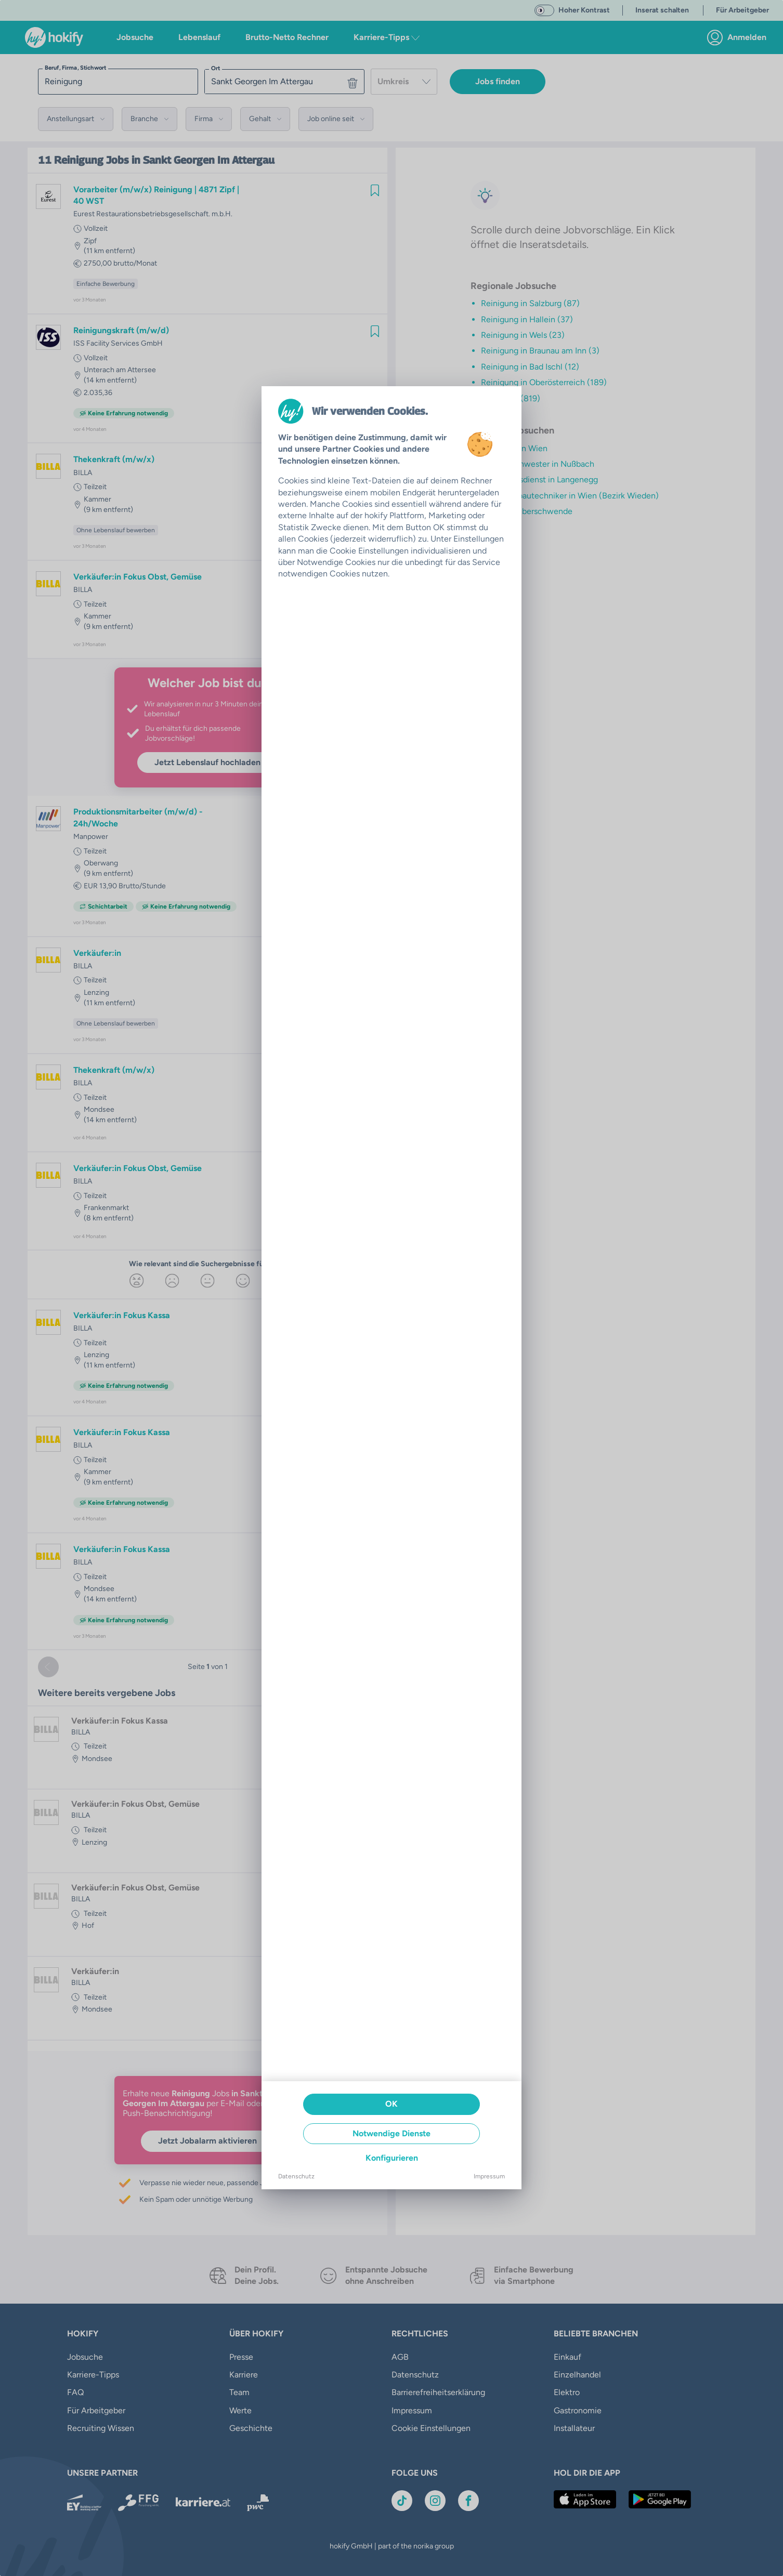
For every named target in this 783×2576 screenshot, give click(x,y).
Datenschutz (296, 2176)
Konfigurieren (392, 2158)
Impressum (489, 2176)
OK (391, 2104)
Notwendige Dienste (391, 2133)
